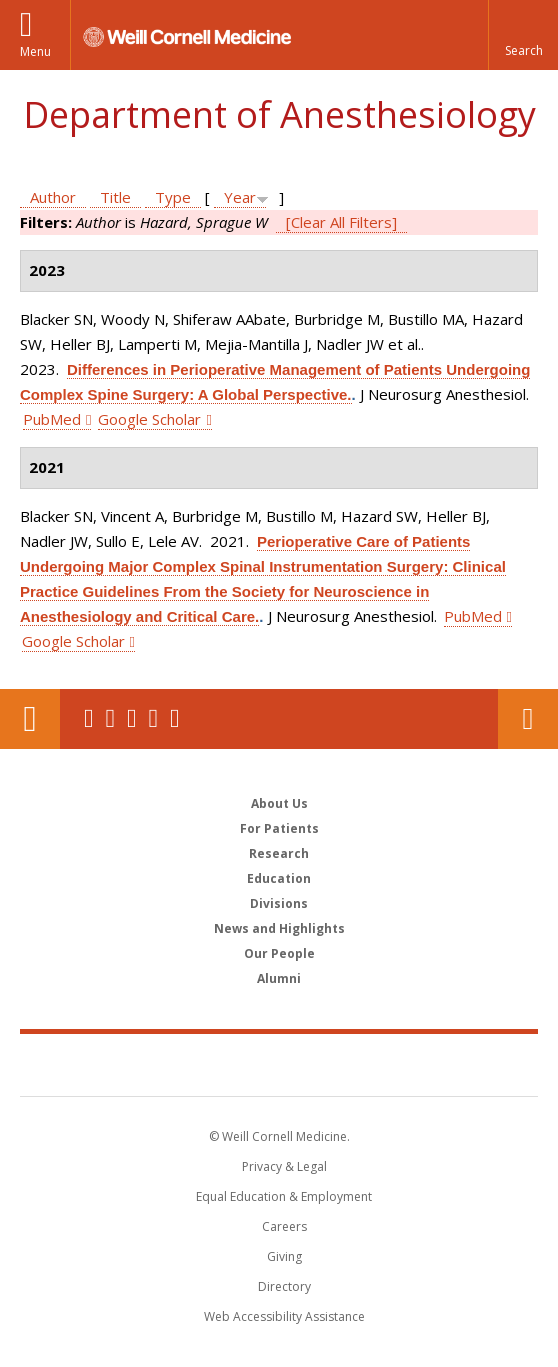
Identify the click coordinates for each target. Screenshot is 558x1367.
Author (53, 197)
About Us (279, 803)
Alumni (279, 978)
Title (115, 197)
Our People (279, 953)
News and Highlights (279, 928)
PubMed (52, 419)
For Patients (279, 828)
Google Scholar (149, 419)
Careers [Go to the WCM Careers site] (284, 1226)
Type (173, 197)
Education (279, 878)
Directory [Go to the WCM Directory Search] (284, 1286)
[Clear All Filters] (341, 222)
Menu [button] (35, 51)
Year (240, 197)
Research (279, 853)
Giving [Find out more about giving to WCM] (284, 1256)
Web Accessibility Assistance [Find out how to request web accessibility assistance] (284, 1316)
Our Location (30, 719)
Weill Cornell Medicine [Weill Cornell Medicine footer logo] (279, 1064)
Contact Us (528, 719)
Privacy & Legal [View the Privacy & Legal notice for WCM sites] (284, 1166)
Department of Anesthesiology (279, 114)
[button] (523, 35)
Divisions (279, 903)
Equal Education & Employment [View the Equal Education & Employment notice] (284, 1196)
